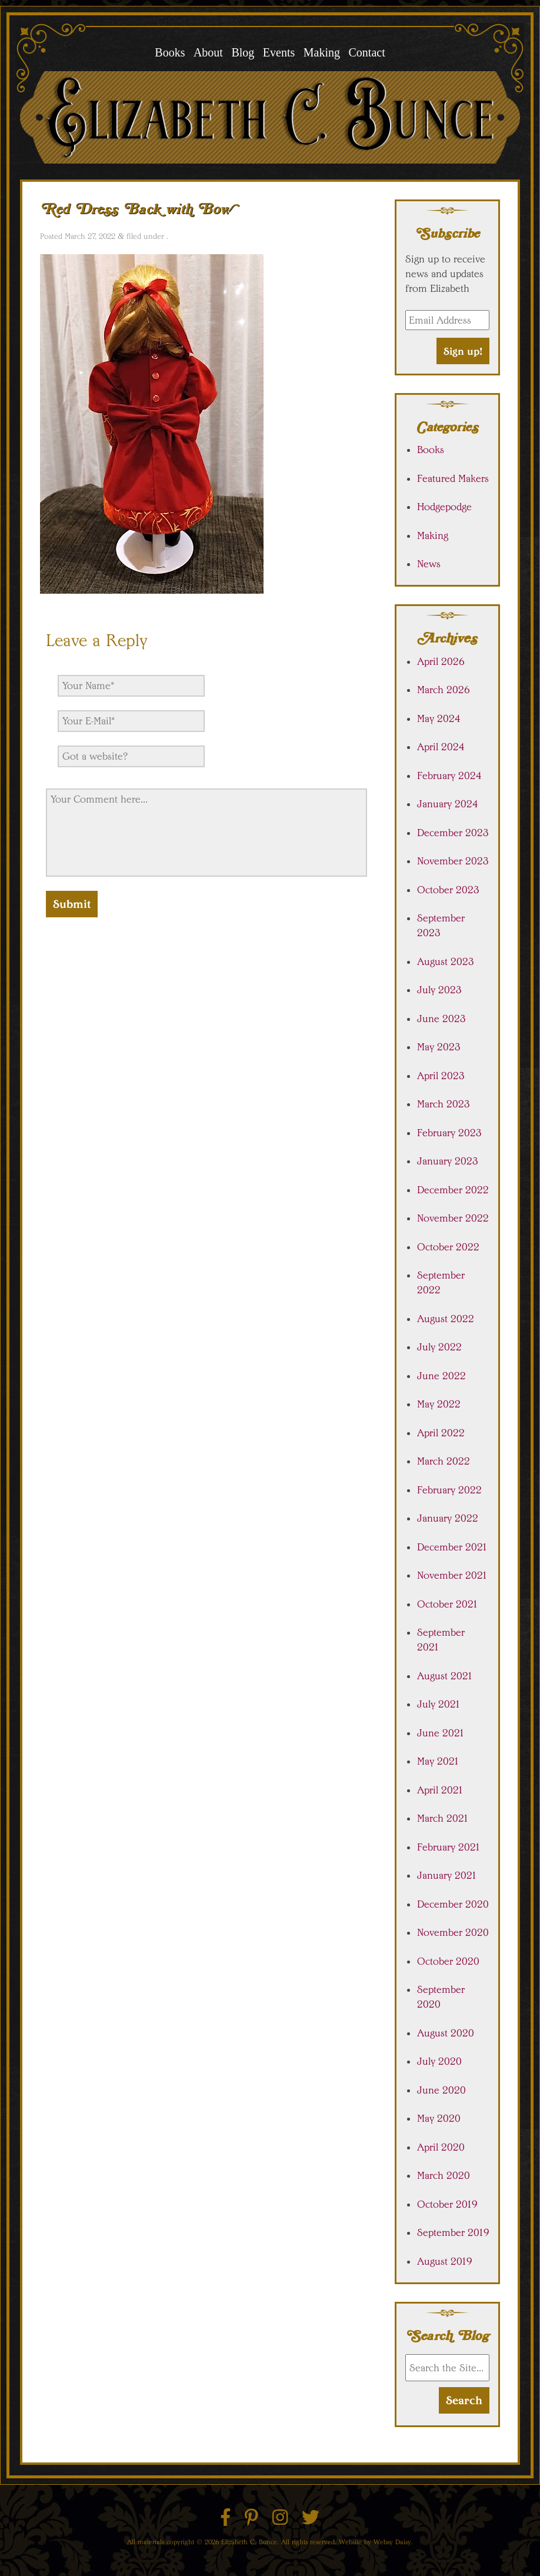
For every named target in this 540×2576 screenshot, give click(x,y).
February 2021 (449, 1847)
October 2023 (448, 890)
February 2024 (449, 775)
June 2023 (441, 1018)
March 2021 (443, 1818)
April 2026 (441, 661)
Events (279, 52)
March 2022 (443, 1461)
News (429, 564)
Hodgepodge (444, 506)
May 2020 (439, 2118)
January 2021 (447, 1875)
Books (170, 52)
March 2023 (443, 1104)
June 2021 (441, 1733)
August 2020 (445, 2033)
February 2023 (449, 1133)
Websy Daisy (392, 2541)
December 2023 (453, 832)
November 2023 (453, 861)
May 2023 (439, 1047)
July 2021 (439, 1704)
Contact (366, 52)
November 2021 (452, 1575)
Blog (242, 52)
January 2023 (447, 1161)
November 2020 (453, 1932)
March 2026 (443, 689)
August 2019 (444, 2261)
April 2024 (441, 747)
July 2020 (439, 2061)
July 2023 (439, 990)
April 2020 (441, 2147)
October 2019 (447, 2204)
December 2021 (452, 1547)
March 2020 (443, 2175)
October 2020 (448, 1961)
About (208, 52)
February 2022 (449, 1490)
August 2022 (445, 1318)
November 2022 (453, 1218)
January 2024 (447, 804)
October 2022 (448, 1247)
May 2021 (438, 1761)
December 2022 (453, 1190)
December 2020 (453, 1904)
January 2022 (447, 1518)
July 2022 (439, 1347)
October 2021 (447, 1604)
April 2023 (441, 1075)
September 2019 (453, 2232)
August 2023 (445, 961)
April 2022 (441, 1433)
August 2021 (445, 1676)
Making (322, 52)
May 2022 (439, 1404)
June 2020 (441, 2090)
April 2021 (440, 1790)
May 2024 (439, 718)
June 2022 (441, 1376)
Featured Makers (453, 478)
